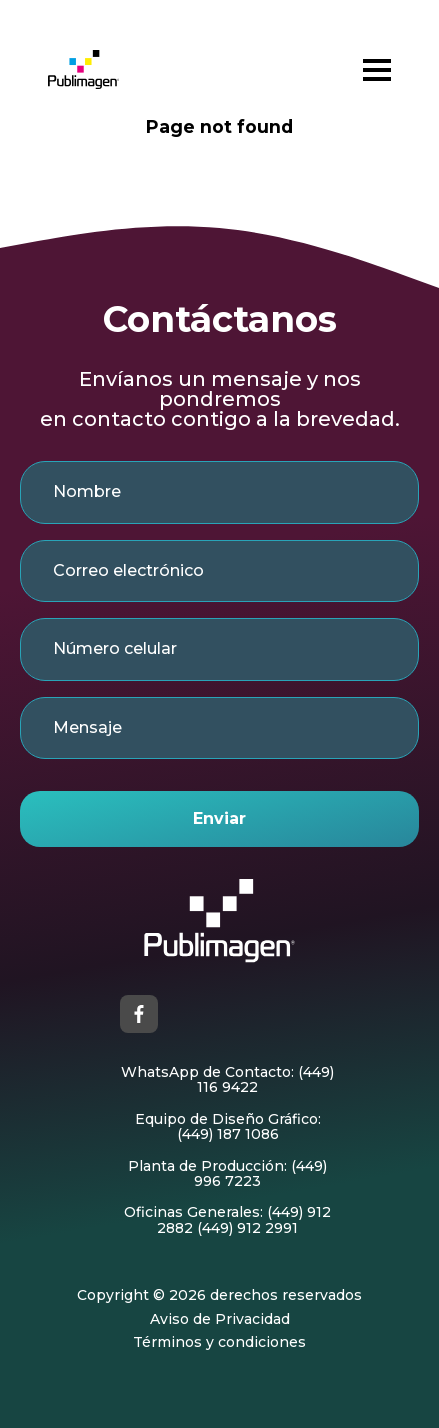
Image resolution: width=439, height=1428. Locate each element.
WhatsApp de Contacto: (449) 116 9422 (227, 1080)
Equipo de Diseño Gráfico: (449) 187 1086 (228, 1127)
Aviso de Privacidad (220, 1319)
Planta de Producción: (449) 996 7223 (227, 1174)
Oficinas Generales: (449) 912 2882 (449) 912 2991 (227, 1220)
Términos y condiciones (219, 1342)
